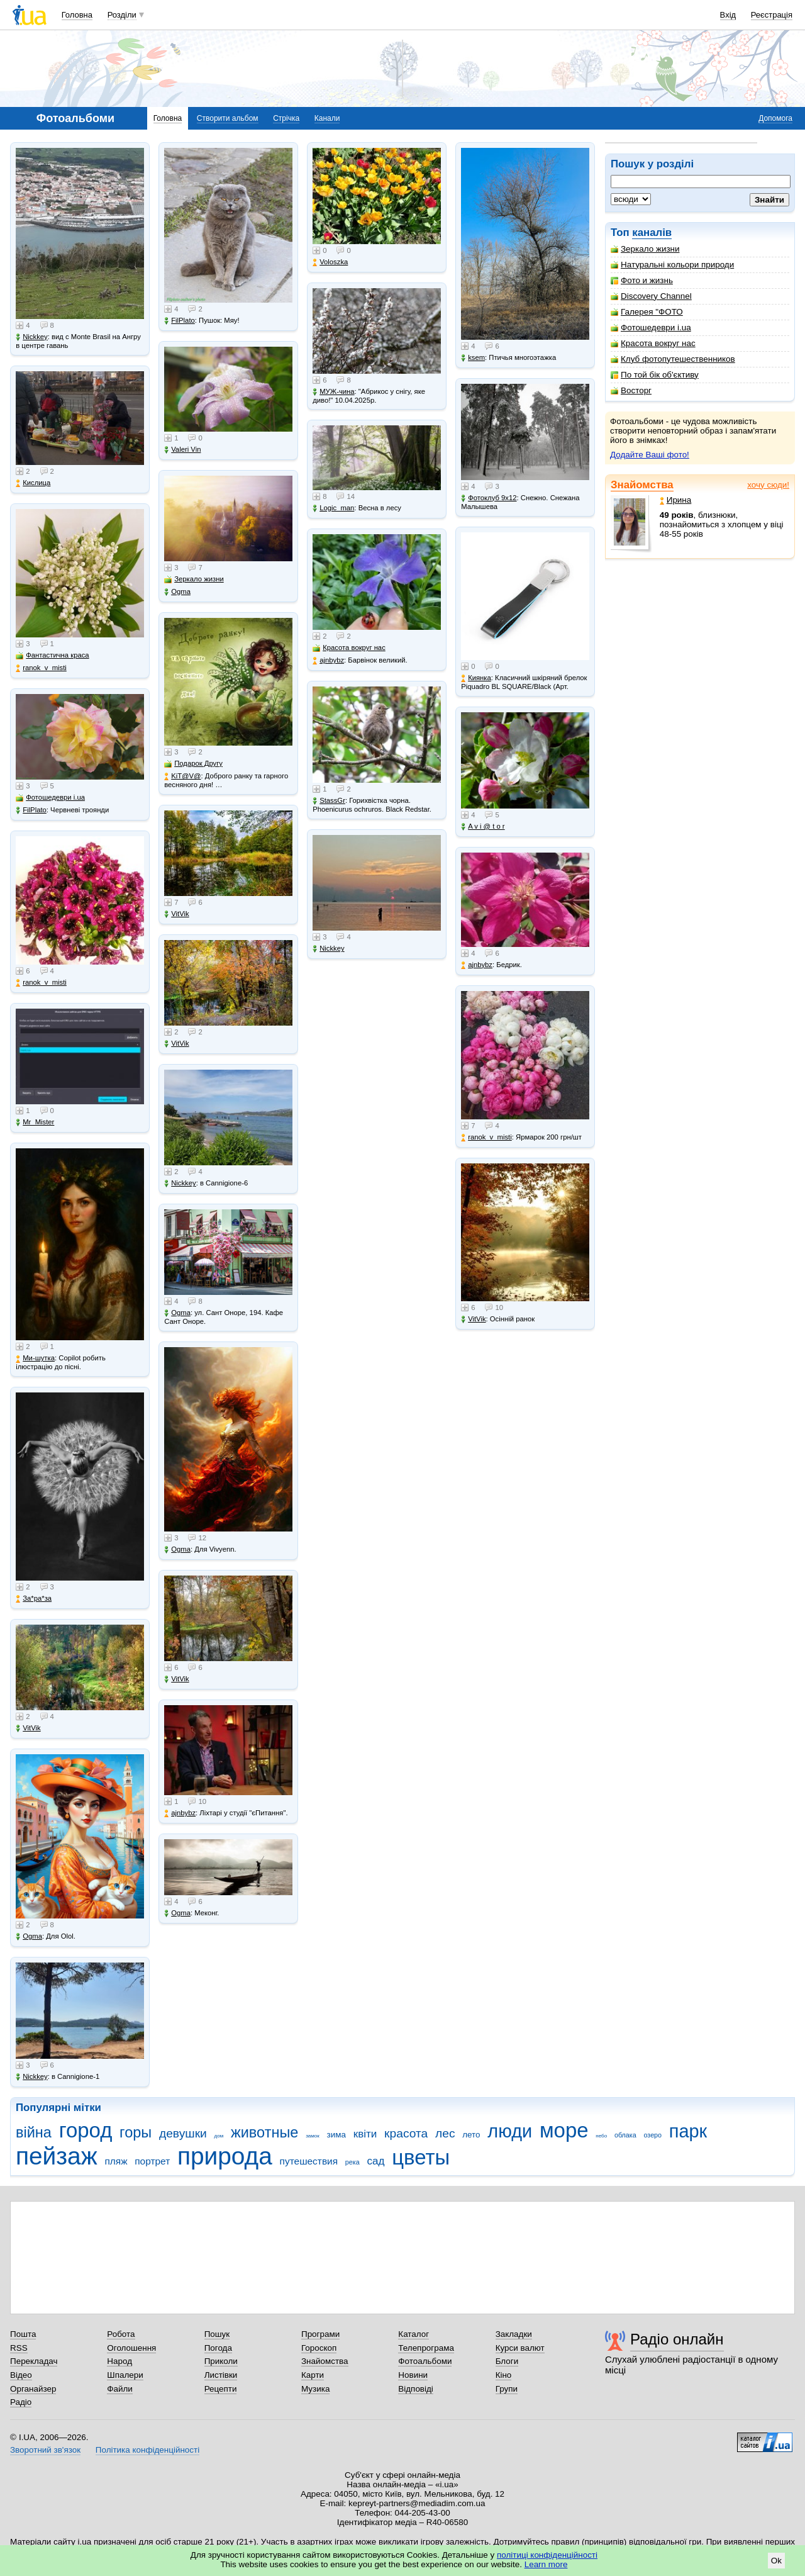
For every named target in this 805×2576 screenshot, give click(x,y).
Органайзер (33, 2389)
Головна (77, 15)
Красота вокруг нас (653, 343)
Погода (218, 2348)
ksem (473, 358)
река (352, 2162)
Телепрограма (426, 2348)
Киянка (476, 678)
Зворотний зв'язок (45, 2450)
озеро (652, 2135)
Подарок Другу (193, 763)
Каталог (413, 2334)
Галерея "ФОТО (647, 311)
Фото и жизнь (642, 280)
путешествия (309, 2161)
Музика (315, 2389)
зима (336, 2134)
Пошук (217, 2334)
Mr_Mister (35, 1122)
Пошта (23, 2334)
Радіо (20, 2402)
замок (312, 2136)
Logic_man (333, 508)
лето (471, 2134)
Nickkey (32, 337)
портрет (152, 2161)
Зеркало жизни (645, 249)
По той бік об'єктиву (655, 374)
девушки (183, 2133)
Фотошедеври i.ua (651, 327)
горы (135, 2132)
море (564, 2130)
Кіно (504, 2375)
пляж (115, 2161)
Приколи (221, 2361)
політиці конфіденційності (547, 2555)
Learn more (546, 2564)
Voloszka (330, 262)
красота (406, 2133)
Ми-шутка (35, 1358)
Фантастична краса (52, 655)
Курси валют (520, 2348)
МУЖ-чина (333, 392)
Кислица (33, 483)
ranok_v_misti (41, 668)
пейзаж (56, 2156)
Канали (327, 118)
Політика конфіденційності (147, 2450)
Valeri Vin (182, 449)
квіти (365, 2134)
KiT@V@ (182, 776)
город (86, 2130)
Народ (119, 2361)
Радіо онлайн (677, 2339)
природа (224, 2156)
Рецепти (220, 2389)
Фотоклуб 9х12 (488, 498)
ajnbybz (180, 1813)
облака (625, 2135)
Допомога (775, 118)
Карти (312, 2375)
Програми (320, 2334)
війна (34, 2132)
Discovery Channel (651, 296)
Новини (413, 2375)
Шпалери (125, 2375)
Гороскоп (318, 2348)
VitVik (28, 1728)
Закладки (514, 2334)
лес (445, 2133)
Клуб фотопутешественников (673, 359)
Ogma (29, 1936)
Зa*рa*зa (34, 1598)
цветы (421, 2157)
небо (601, 2136)
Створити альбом (227, 118)
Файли (120, 2389)
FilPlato (31, 810)
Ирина (676, 500)
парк (688, 2131)
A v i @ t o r (482, 826)
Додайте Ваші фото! (649, 454)
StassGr (329, 801)
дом (219, 2136)
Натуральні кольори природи (672, 264)
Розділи (122, 15)
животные (264, 2132)
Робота (121, 2334)
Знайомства (642, 485)
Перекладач (33, 2361)
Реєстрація (771, 15)
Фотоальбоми (425, 2361)
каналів (652, 232)
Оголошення (131, 2348)
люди (509, 2131)
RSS (19, 2348)
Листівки (221, 2375)
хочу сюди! (768, 485)
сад (375, 2161)
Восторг (631, 390)
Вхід (728, 15)
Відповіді (415, 2389)
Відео (21, 2375)
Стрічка (286, 118)
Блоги (507, 2361)
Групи (507, 2389)
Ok (776, 2560)
